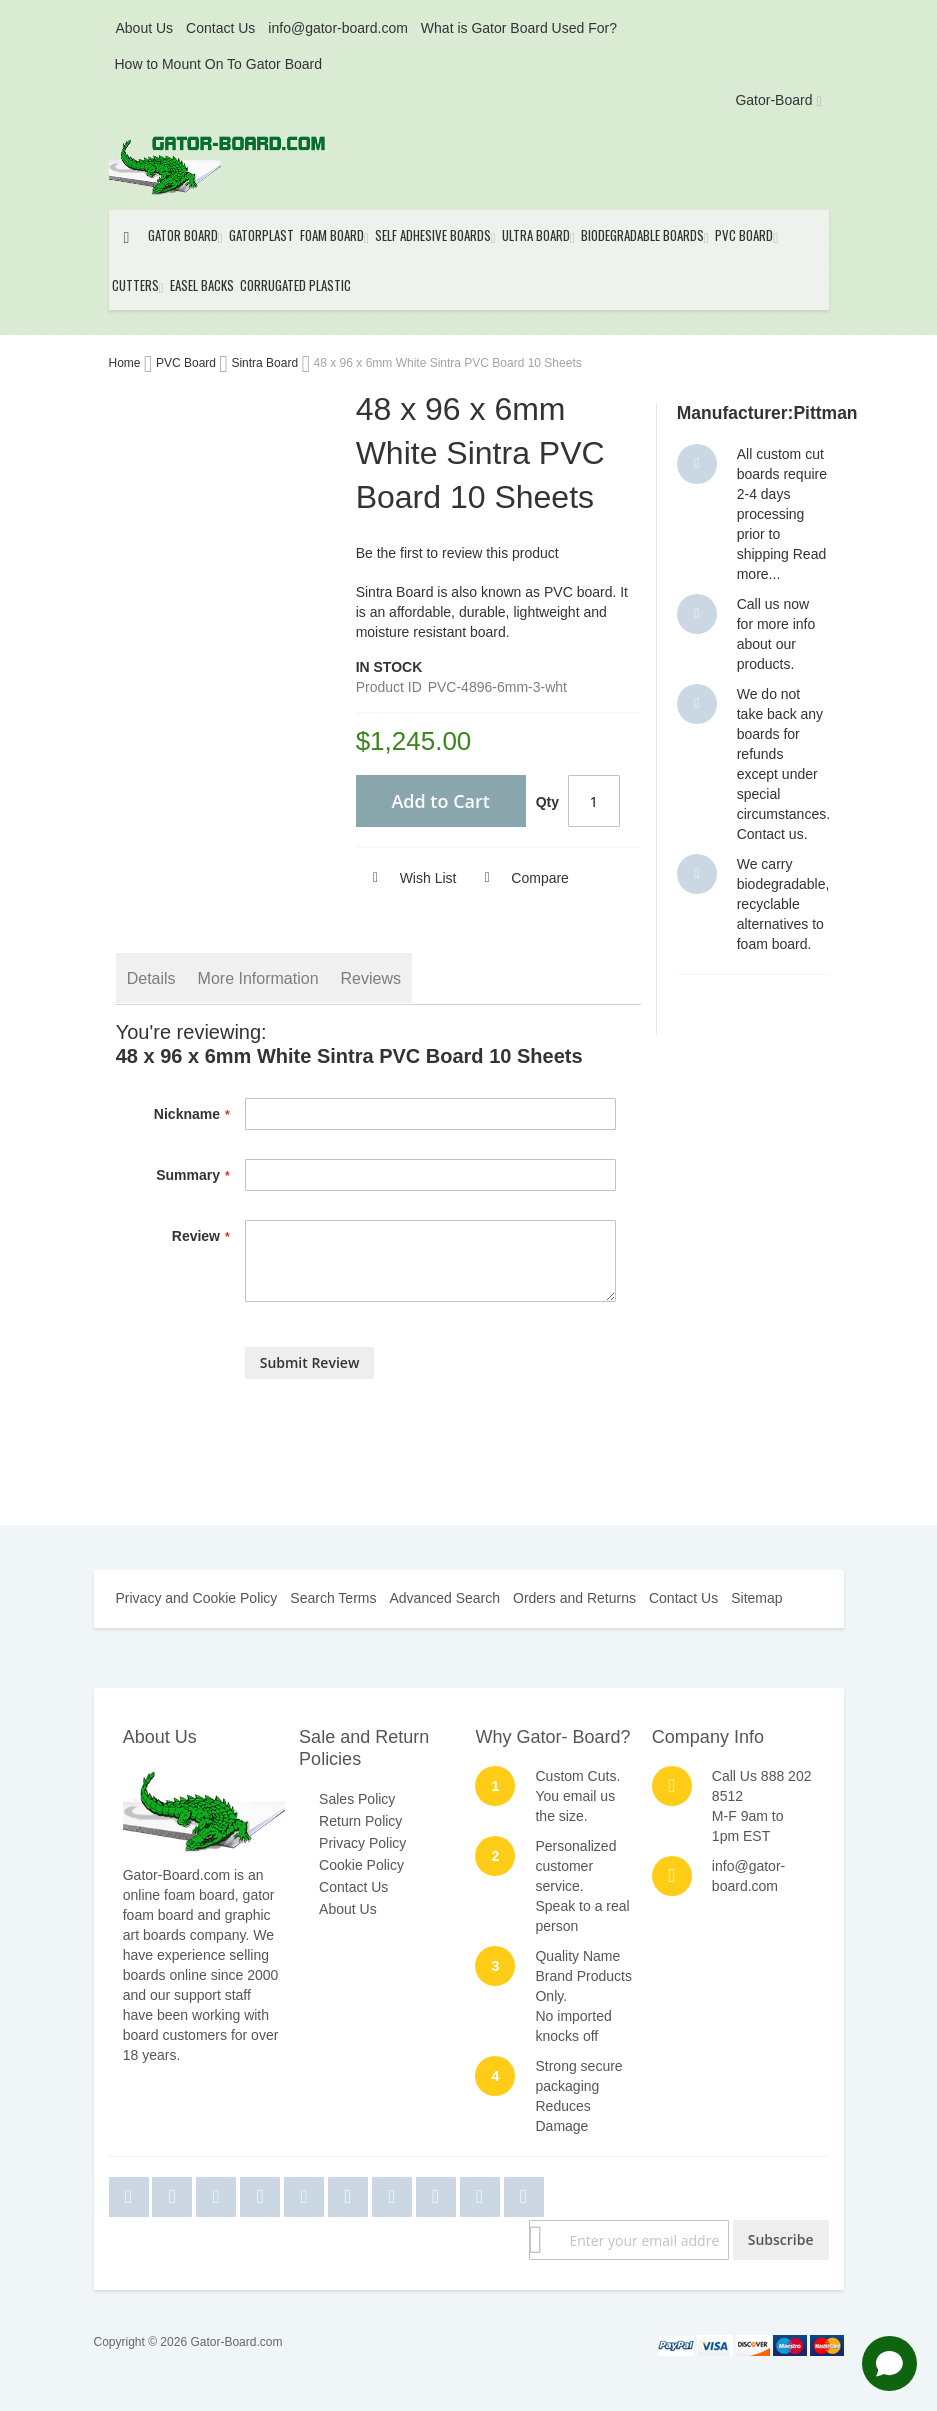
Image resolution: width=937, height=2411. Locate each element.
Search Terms (333, 1598)
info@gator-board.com (338, 28)
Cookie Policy (361, 1865)
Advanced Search (444, 1598)
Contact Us (220, 28)
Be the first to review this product (457, 553)
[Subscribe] (781, 2240)
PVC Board (187, 363)
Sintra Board (266, 363)
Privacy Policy (362, 1843)
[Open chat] (889, 2363)
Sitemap (756, 1598)
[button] (406, 878)
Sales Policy (357, 1799)
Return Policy (360, 1821)
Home (126, 363)
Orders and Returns (574, 1598)
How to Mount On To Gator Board (219, 64)
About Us (145, 28)
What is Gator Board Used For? (519, 28)
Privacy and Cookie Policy (197, 1598)
